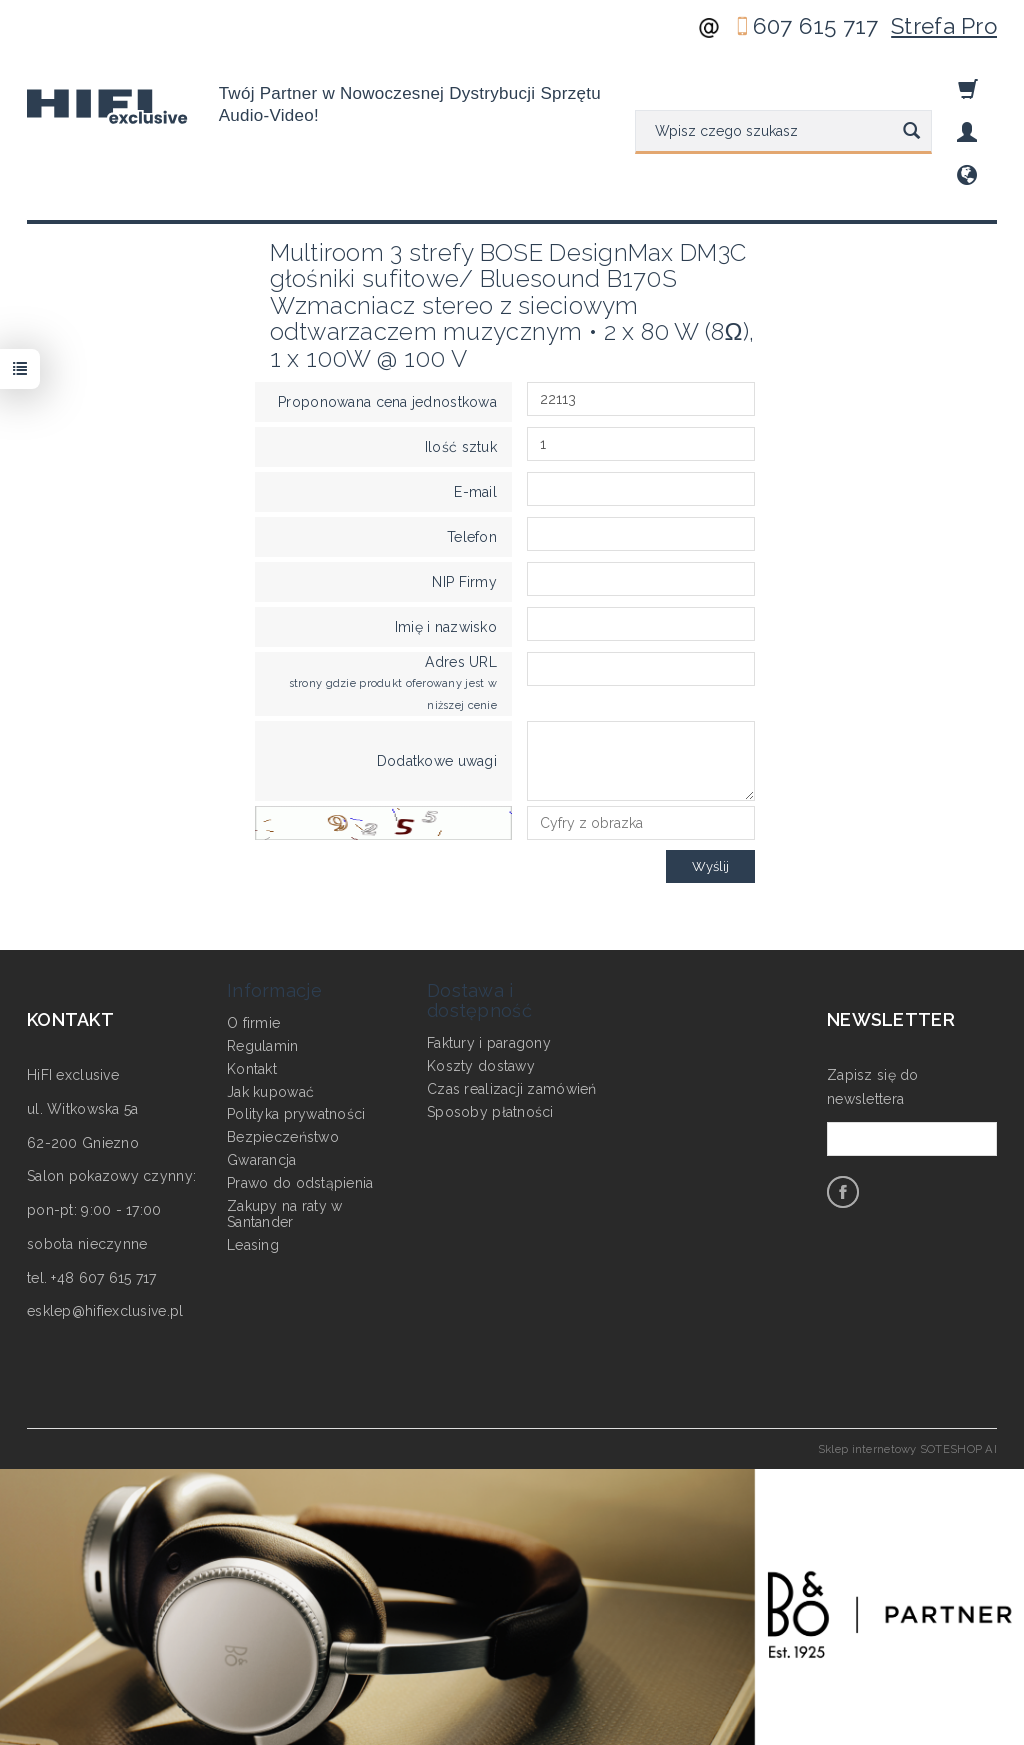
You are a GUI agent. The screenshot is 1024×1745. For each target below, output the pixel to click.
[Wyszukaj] (911, 132)
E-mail (475, 492)
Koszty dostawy (481, 1063)
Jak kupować (270, 1089)
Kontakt (252, 1066)
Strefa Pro (944, 26)
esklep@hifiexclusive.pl (105, 1311)
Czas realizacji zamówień (512, 1086)
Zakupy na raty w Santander (284, 1211)
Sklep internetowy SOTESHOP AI (907, 1449)
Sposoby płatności (490, 1109)
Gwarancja (262, 1157)
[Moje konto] (967, 132)
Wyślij (710, 866)
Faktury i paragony (489, 1041)
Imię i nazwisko (446, 627)
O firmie (253, 1021)
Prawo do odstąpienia (300, 1180)
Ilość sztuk (461, 447)
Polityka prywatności (296, 1112)
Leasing (253, 1243)
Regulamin (263, 1043)
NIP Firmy (464, 582)
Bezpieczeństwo (283, 1135)
